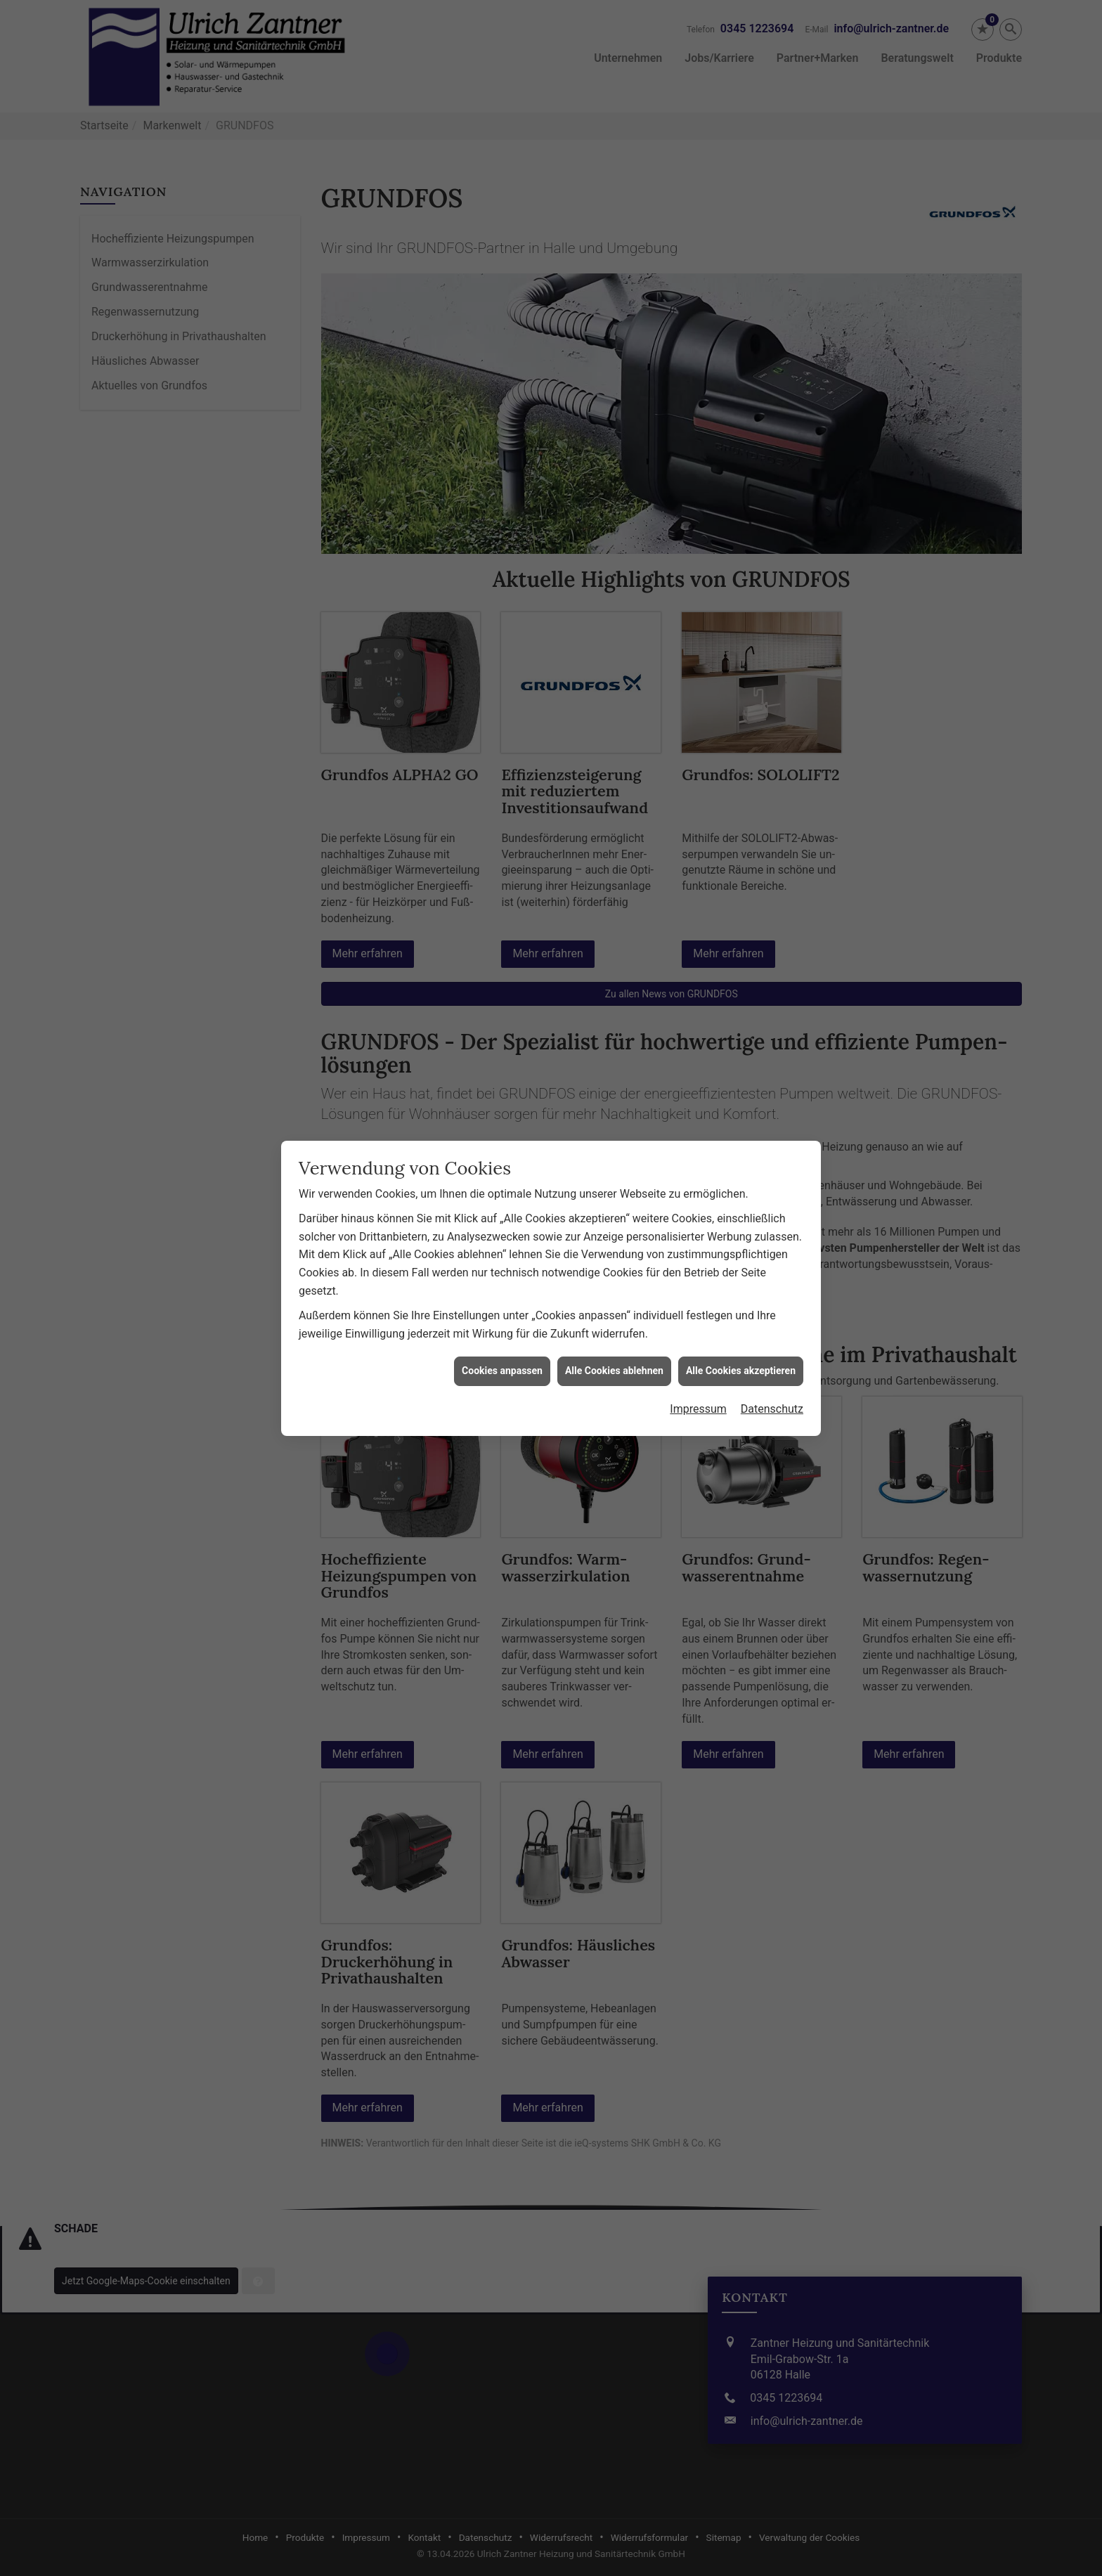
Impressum (698, 1368)
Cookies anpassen (502, 1329)
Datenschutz (772, 1368)
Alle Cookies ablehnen (614, 1329)
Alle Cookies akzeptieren (741, 1329)
